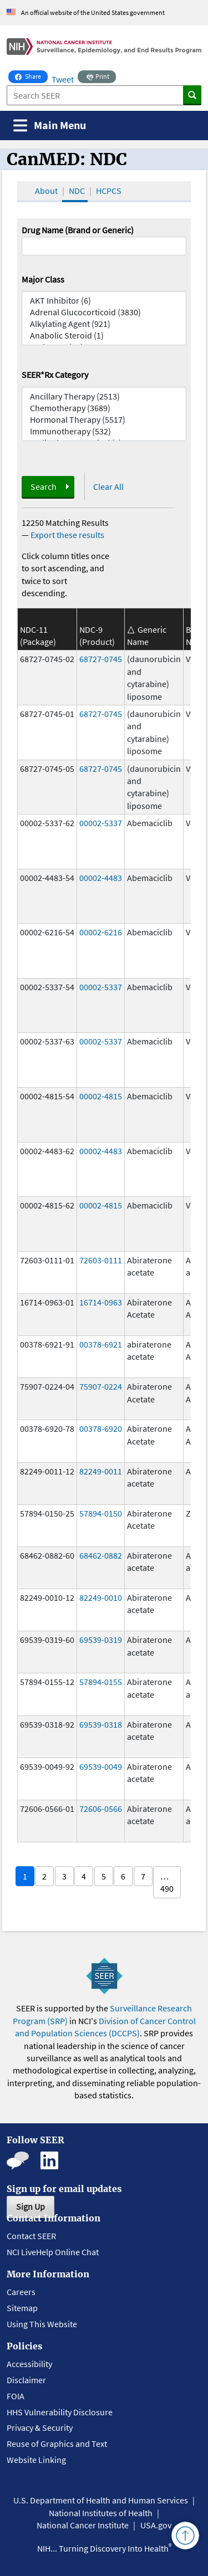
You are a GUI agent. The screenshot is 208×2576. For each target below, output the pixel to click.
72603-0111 (100, 1260)
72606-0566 (100, 1808)
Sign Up (30, 2206)
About (46, 190)
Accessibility (29, 2363)
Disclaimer (26, 2379)
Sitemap (22, 2307)
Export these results (67, 534)
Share (31, 75)
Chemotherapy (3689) (104, 408)
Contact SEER (31, 2235)
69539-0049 (100, 1766)
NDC (77, 190)
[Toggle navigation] (50, 125)
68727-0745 (100, 658)
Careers (21, 2291)
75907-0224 (100, 1386)
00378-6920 (100, 1428)
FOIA (15, 2395)
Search (44, 486)
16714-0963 (100, 1302)
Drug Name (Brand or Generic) (78, 229)
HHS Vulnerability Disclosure (60, 2412)
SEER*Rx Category (55, 374)
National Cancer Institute (83, 2525)
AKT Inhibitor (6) (104, 300)
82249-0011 (100, 1471)
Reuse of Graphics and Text (57, 2443)
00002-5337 (100, 822)
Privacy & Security (40, 2427)
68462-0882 (100, 1555)
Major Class (43, 279)
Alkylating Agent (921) (104, 324)
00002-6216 (100, 932)
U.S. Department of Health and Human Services (100, 2500)
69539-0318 (100, 1724)
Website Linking (36, 2459)
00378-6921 (100, 1344)
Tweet (63, 79)
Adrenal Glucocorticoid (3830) (104, 312)
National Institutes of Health (101, 2512)
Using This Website (42, 2323)
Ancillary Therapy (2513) (104, 396)
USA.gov (155, 2525)
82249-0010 (100, 1597)
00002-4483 (100, 877)
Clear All (108, 486)
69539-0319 (100, 1639)
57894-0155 (100, 1681)
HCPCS (108, 190)
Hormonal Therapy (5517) (104, 420)
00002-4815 (100, 1096)
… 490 (167, 1882)
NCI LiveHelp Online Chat (53, 2251)
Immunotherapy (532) (104, 431)
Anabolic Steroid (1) (104, 335)
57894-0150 (100, 1513)
